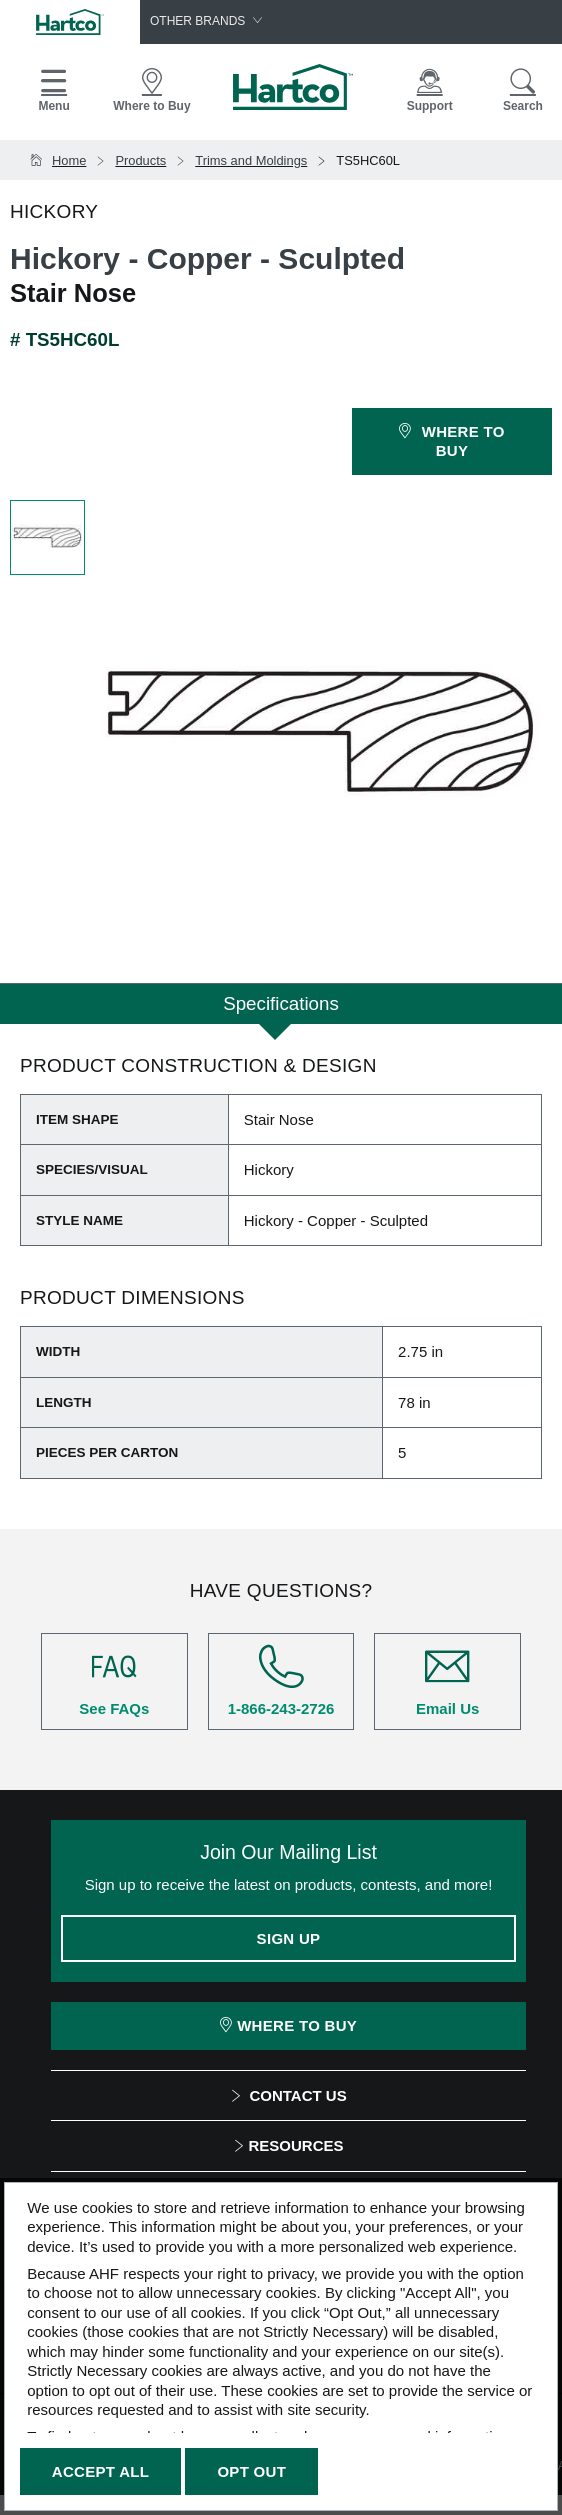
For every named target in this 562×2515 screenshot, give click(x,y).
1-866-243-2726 (281, 1680)
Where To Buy (288, 2025)
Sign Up (289, 1938)
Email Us (447, 1680)
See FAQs (114, 1680)
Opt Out (251, 2471)
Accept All (100, 2471)
